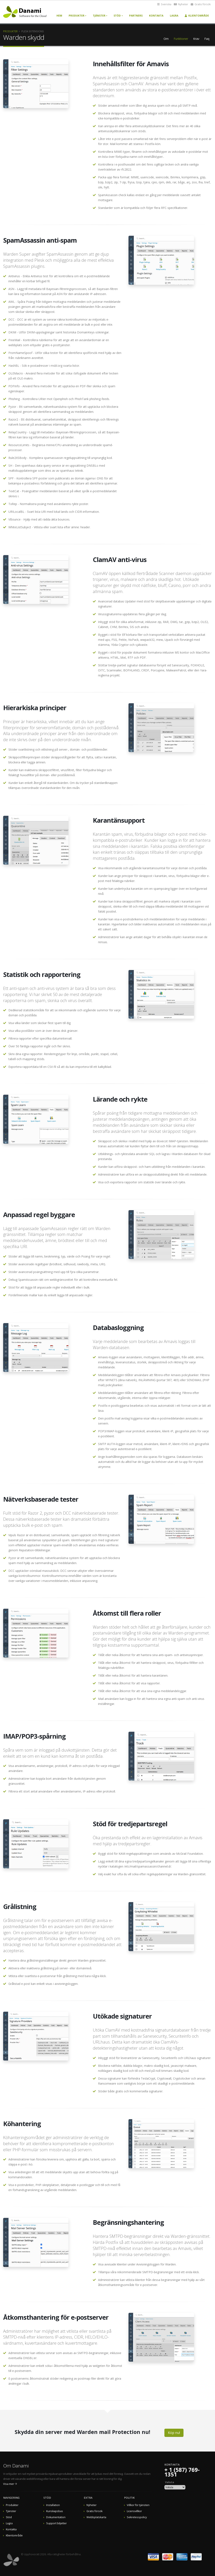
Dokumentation (56, 2517)
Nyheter (181, 4)
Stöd (117, 15)
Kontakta (156, 15)
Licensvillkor (134, 2511)
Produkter (76, 15)
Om (166, 39)
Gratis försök (201, 4)
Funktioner (181, 39)
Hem (59, 15)
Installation (53, 2505)
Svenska (164, 4)
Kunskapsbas (54, 2511)
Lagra (174, 15)
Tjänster (99, 15)
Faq (206, 39)
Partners (136, 15)
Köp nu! (174, 2432)
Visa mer (8, 2484)
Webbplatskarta (96, 2517)
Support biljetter (56, 2523)
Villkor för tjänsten (138, 2505)
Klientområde (197, 15)
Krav (196, 39)
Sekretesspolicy (137, 2517)
